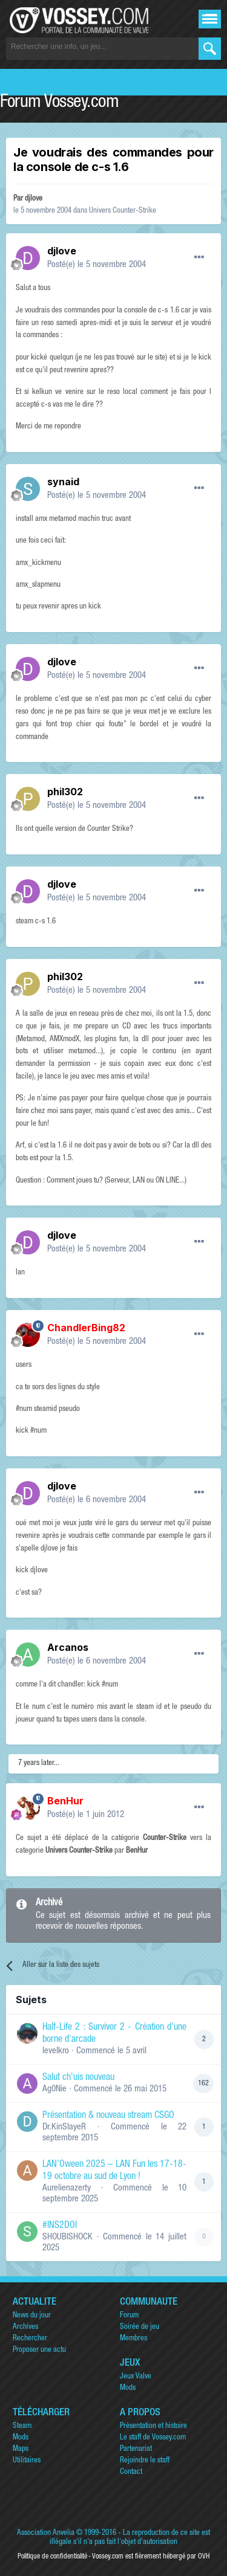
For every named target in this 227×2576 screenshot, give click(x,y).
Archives (25, 2327)
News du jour (32, 2316)
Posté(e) (96, 265)
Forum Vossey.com (59, 103)
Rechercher (30, 2339)
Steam (22, 2426)
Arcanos (67, 1647)
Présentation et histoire (153, 2426)
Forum (129, 2316)
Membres (133, 2339)
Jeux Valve (135, 2377)
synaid (63, 482)
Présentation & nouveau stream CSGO (108, 2116)
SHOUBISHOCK (67, 2237)
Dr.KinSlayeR (64, 2127)
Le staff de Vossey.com (153, 2438)
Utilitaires (27, 2461)
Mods (128, 2388)
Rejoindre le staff (144, 2461)
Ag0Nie (54, 2089)
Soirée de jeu (139, 2327)
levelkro (55, 2051)
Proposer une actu (39, 2350)
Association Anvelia (45, 2533)
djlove (33, 199)
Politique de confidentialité (52, 2556)
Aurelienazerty (66, 2188)
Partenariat (136, 2449)
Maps (20, 2449)
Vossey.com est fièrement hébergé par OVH (150, 2556)
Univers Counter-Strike (122, 211)
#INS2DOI (59, 2226)
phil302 (65, 792)
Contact (131, 2472)
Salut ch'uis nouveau (78, 2078)
